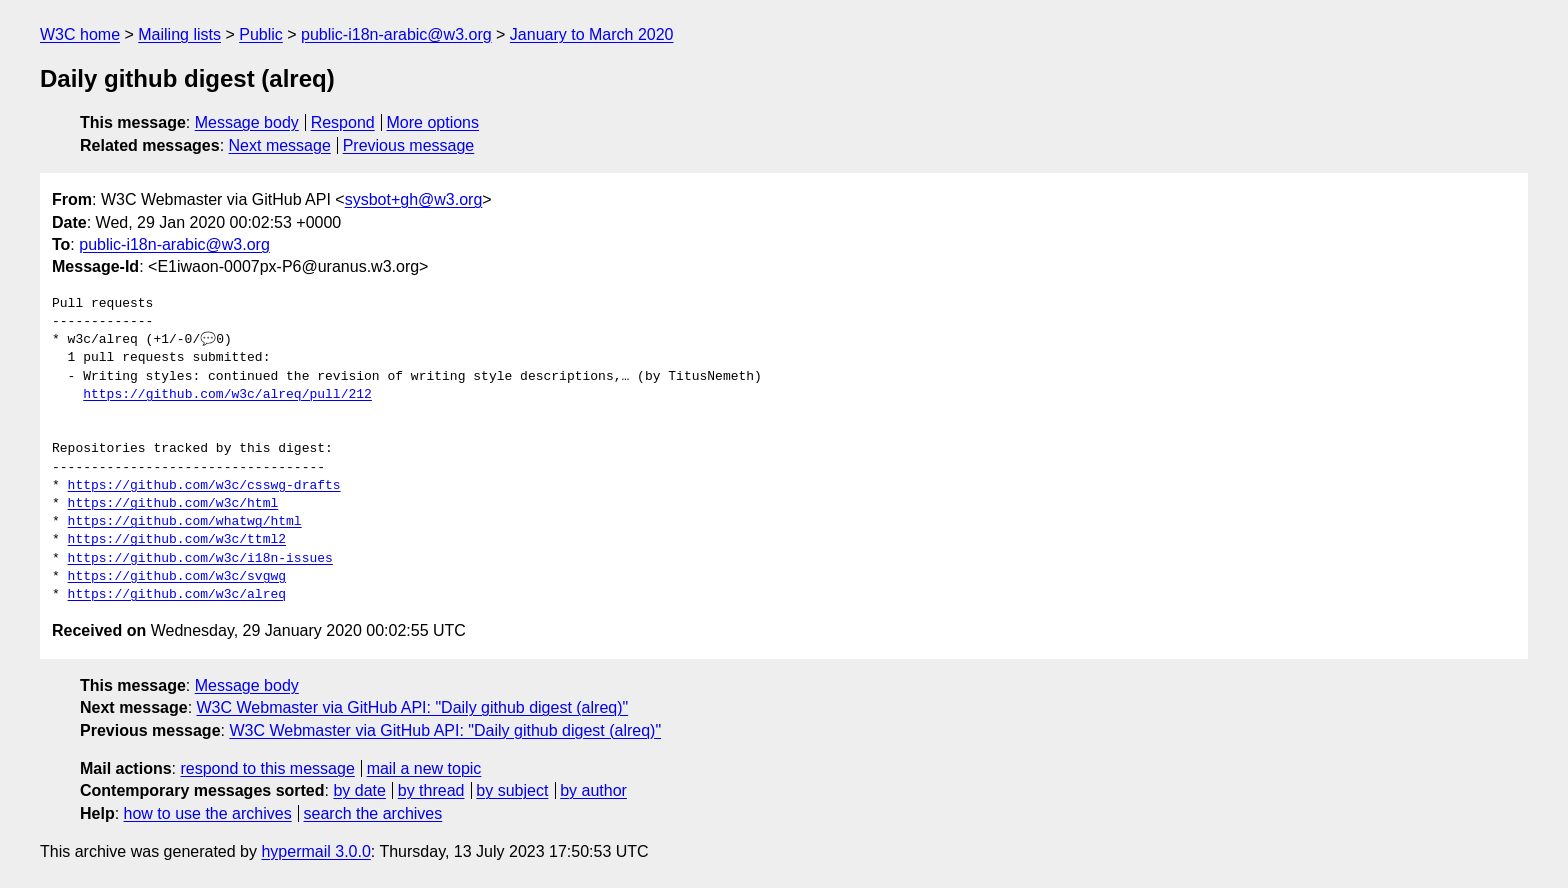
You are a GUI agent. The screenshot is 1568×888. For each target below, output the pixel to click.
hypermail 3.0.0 (315, 851)
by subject (512, 790)
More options (433, 122)
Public (261, 34)
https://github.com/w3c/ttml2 (177, 540)
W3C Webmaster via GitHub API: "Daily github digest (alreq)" (413, 707)
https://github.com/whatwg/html (185, 522)
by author (593, 790)
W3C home (80, 34)
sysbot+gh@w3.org (414, 199)
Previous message (409, 145)
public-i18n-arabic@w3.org (396, 34)
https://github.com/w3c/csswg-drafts (204, 486)
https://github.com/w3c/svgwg (177, 577)
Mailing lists (179, 34)
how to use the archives (208, 813)
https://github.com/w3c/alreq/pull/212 (227, 395)
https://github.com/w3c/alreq (177, 595)
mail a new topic (424, 768)
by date (359, 790)
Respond (343, 122)
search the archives (373, 813)
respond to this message (267, 768)
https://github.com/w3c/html (173, 504)
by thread (431, 790)
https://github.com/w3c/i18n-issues (200, 559)
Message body (247, 122)
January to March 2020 (592, 34)
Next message (280, 145)
